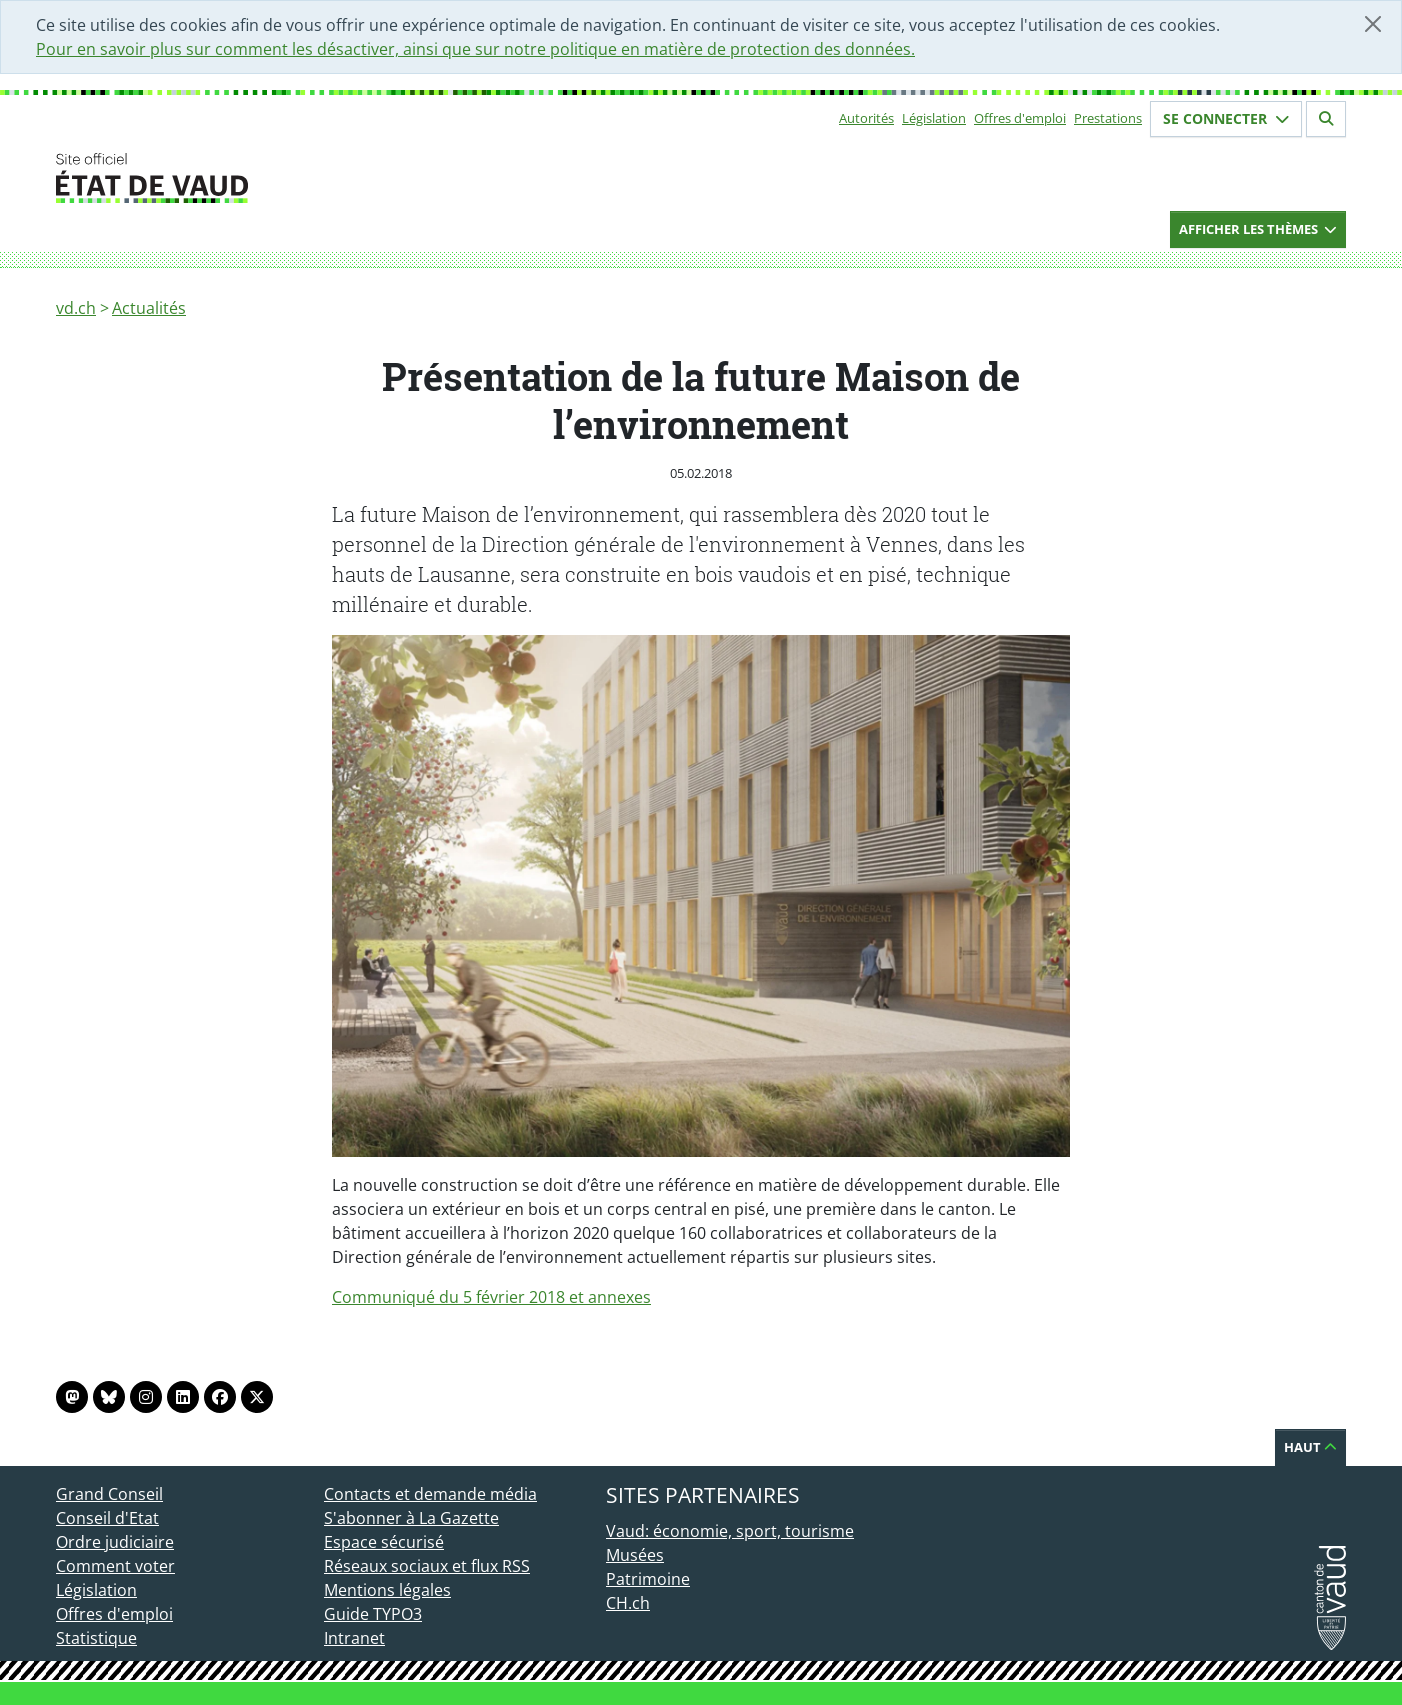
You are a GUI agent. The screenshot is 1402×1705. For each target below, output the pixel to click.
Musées (635, 1555)
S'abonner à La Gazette (411, 1518)
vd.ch (76, 308)
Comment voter (115, 1566)
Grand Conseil (109, 1494)
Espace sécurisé (384, 1542)
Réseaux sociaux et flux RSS (427, 1566)
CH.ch (628, 1603)
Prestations (1108, 118)
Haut (1310, 1447)
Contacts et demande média (430, 1494)
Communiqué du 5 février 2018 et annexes (491, 1297)
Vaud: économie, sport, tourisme (730, 1531)
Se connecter (1226, 118)
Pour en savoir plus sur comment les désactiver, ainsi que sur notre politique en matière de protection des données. (475, 49)
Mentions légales (387, 1590)
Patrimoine (648, 1579)
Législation (934, 118)
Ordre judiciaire (115, 1542)
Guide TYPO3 (373, 1614)
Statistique (96, 1638)
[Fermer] (1373, 24)
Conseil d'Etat (107, 1518)
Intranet (354, 1638)
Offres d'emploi (1020, 118)
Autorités (866, 118)
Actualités (149, 308)
